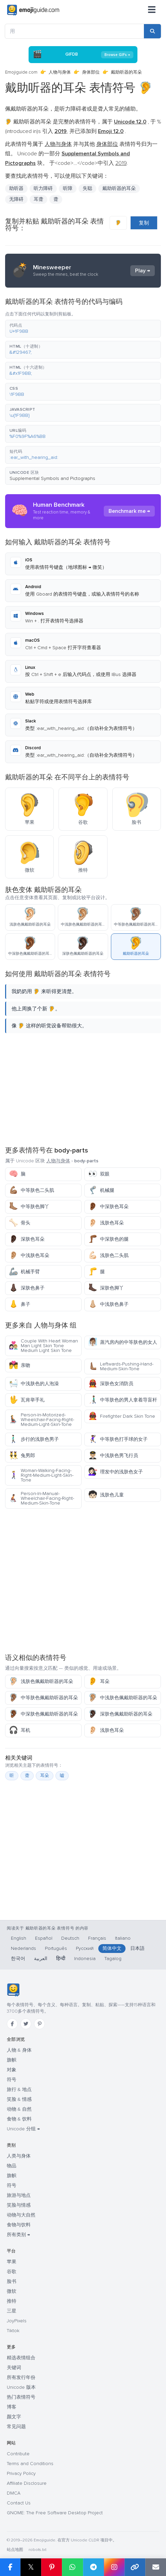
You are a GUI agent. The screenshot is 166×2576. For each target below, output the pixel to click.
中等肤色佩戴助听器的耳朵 (43, 1697)
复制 (144, 223)
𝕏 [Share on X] (31, 2567)
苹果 (11, 2262)
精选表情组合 (21, 2358)
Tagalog (112, 1958)
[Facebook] (12, 2023)
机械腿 (101, 1190)
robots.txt (37, 2549)
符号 (11, 2080)
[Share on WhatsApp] (72, 2567)
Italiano (123, 1938)
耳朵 (99, 1681)
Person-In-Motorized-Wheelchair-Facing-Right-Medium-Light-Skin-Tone (41, 1419)
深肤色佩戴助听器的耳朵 (120, 1714)
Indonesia (85, 1958)
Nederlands (23, 1948)
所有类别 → (18, 2235)
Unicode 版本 (21, 2387)
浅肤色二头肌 (108, 1255)
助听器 (16, 188)
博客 (11, 2407)
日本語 (137, 1948)
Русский (85, 1948)
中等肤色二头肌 (31, 1190)
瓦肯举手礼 (27, 1400)
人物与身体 (60, 72)
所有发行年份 (21, 2377)
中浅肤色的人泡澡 (34, 1383)
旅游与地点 (19, 2195)
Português (56, 1948)
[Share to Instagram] (114, 2567)
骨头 (19, 1222)
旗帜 (11, 2060)
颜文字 (14, 2417)
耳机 (19, 1730)
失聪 (87, 188)
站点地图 (15, 2549)
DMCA (13, 2493)
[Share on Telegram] (93, 2567)
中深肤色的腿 (108, 1239)
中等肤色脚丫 (29, 1206)
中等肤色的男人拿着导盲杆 (122, 1400)
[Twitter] (25, 2023)
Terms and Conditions (30, 2463)
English (18, 1938)
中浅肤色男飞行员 (113, 1455)
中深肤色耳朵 (108, 1206)
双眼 (99, 1174)
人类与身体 (19, 2156)
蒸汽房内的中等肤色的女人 (122, 1342)
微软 (11, 2291)
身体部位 (91, 72)
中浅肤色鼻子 (108, 1304)
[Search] (152, 31)
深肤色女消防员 (110, 1383)
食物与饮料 (19, 2225)
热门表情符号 (21, 2397)
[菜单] (151, 10)
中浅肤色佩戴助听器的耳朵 (122, 1697)
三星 (11, 2311)
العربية (40, 1958)
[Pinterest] (39, 2023)
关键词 (14, 2367)
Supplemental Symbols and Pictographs (52, 478)
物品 (11, 2166)
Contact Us (19, 2503)
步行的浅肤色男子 (34, 1439)
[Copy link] (134, 2567)
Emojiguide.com (21, 72)
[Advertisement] (83, 1088)
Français (97, 1938)
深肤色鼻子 (27, 1288)
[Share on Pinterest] (51, 2567)
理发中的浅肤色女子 (115, 1471)
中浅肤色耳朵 (29, 1255)
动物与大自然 (21, 2215)
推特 (11, 2301)
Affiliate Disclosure (27, 2483)
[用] (74, 31)
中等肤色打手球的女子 (118, 1439)
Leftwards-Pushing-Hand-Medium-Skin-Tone (120, 1366)
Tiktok (13, 2330)
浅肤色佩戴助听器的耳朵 (41, 1681)
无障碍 (16, 199)
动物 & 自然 (19, 2109)
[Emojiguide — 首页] (13, 1990)
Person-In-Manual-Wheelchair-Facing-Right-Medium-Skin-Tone (41, 1498)
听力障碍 (43, 188)
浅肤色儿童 (106, 1494)
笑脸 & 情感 (19, 2099)
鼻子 (19, 1304)
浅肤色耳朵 (106, 1222)
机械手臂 (24, 1271)
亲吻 (19, 1365)
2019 (121, 163)
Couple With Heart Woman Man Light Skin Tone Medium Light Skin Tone (43, 1345)
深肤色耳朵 (27, 1239)
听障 (67, 188)
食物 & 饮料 (19, 2119)
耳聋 (38, 199)
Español (43, 1938)
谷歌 (11, 2271)
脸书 (11, 2281)
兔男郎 (22, 1455)
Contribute (18, 2454)
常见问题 (16, 2426)
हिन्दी (60, 1958)
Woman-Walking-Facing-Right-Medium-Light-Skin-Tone (41, 1475)
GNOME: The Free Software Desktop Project (55, 2513)
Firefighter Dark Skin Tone (121, 1416)
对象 (11, 2070)
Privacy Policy (21, 2473)
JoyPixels (17, 2321)
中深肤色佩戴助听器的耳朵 (43, 1714)
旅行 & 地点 (19, 2089)
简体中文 (111, 1948)
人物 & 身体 (19, 2050)
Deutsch (70, 1938)
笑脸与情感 (19, 2205)
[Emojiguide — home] (33, 10)
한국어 (18, 1958)
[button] (83, 328)
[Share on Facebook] (10, 2567)
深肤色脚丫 (106, 1288)
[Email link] (155, 2567)
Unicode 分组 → (23, 2129)
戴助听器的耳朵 (119, 188)
